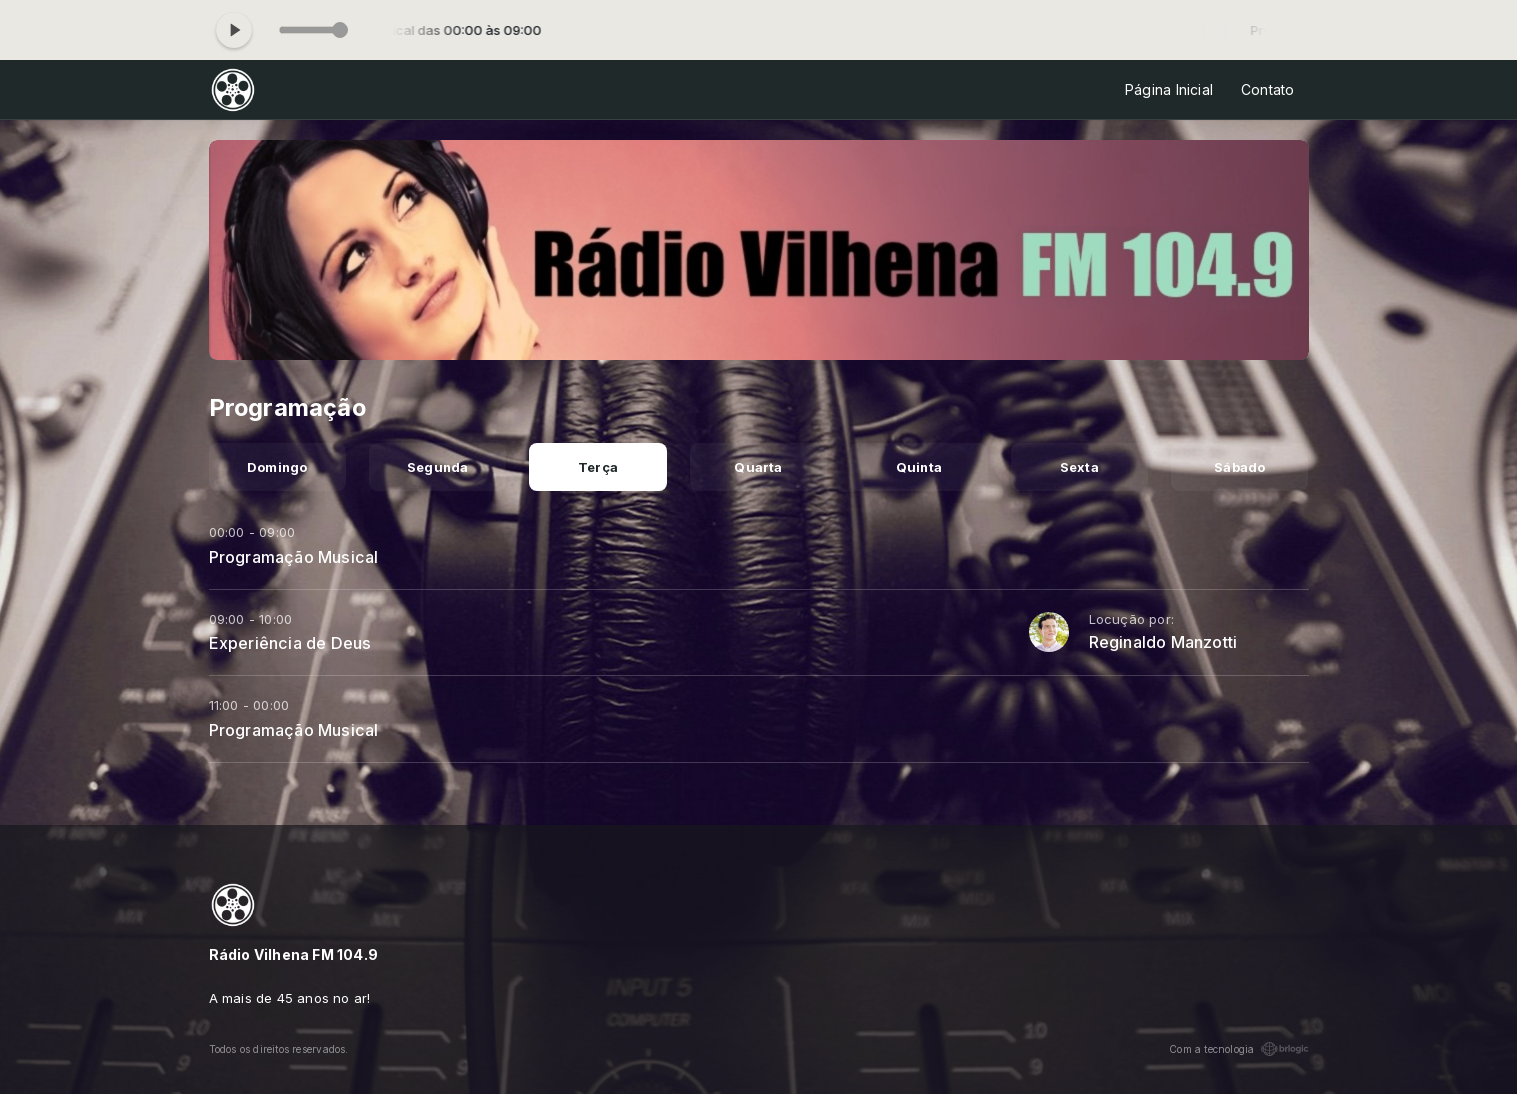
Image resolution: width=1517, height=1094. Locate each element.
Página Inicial (1169, 89)
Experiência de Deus (290, 643)
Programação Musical (294, 557)
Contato (1267, 89)
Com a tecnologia (1238, 1049)
